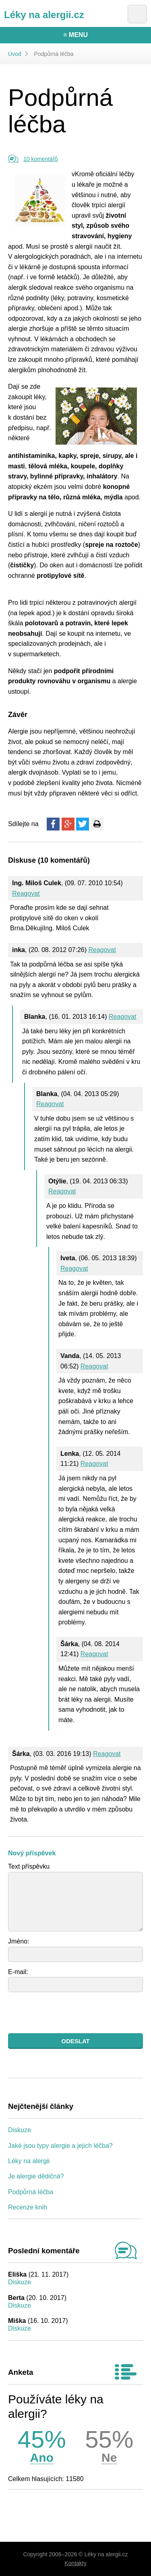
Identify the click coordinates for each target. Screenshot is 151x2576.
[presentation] (69, 2012)
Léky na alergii (29, 2161)
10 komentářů (40, 159)
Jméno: (18, 1941)
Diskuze (19, 2130)
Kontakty (75, 2563)
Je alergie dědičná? (36, 2176)
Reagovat (26, 893)
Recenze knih (27, 2207)
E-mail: (18, 1971)
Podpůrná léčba (30, 2192)
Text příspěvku (29, 1866)
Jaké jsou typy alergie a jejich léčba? (60, 2145)
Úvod (14, 54)
